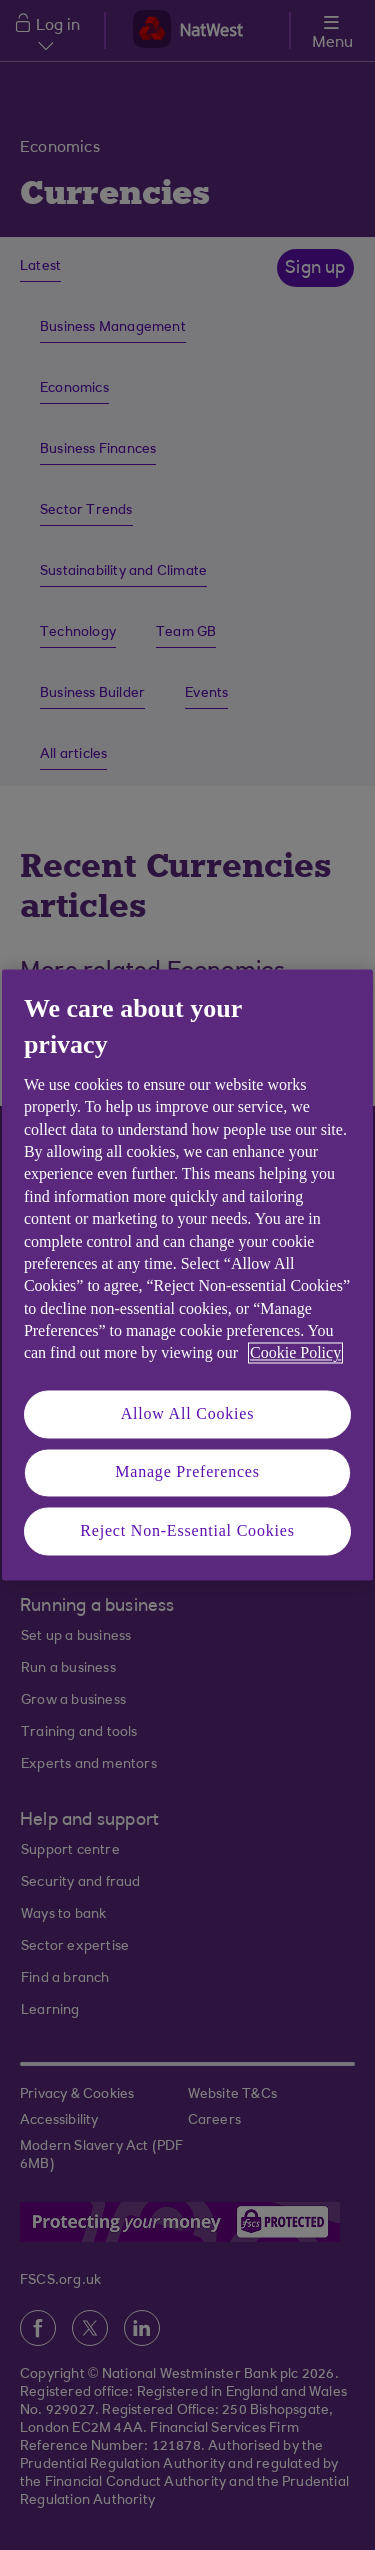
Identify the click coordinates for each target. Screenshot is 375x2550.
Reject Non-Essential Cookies (187, 1530)
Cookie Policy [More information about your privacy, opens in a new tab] (295, 1353)
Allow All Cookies (188, 1413)
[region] (187, 1274)
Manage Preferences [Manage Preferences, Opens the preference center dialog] (187, 1472)
